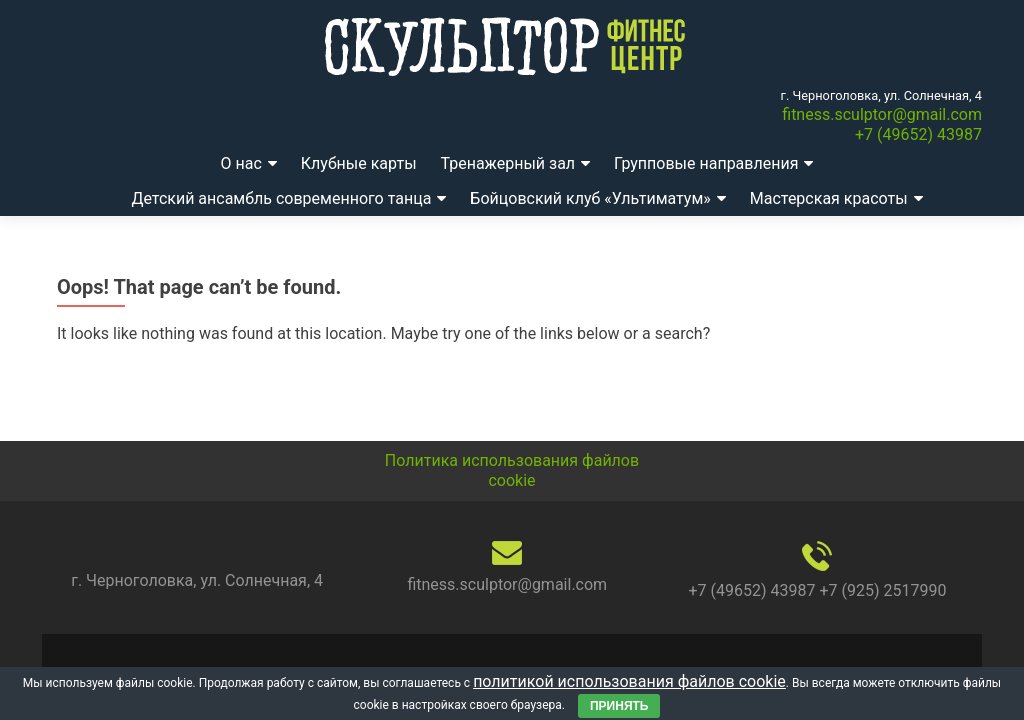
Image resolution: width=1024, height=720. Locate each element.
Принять (619, 706)
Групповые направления (706, 163)
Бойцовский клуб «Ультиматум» (590, 198)
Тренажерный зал (508, 163)
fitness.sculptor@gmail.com (882, 114)
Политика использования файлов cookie (512, 470)
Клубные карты (359, 163)
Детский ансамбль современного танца (281, 198)
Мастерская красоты (829, 198)
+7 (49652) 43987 (918, 134)
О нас (241, 163)
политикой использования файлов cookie (629, 681)
